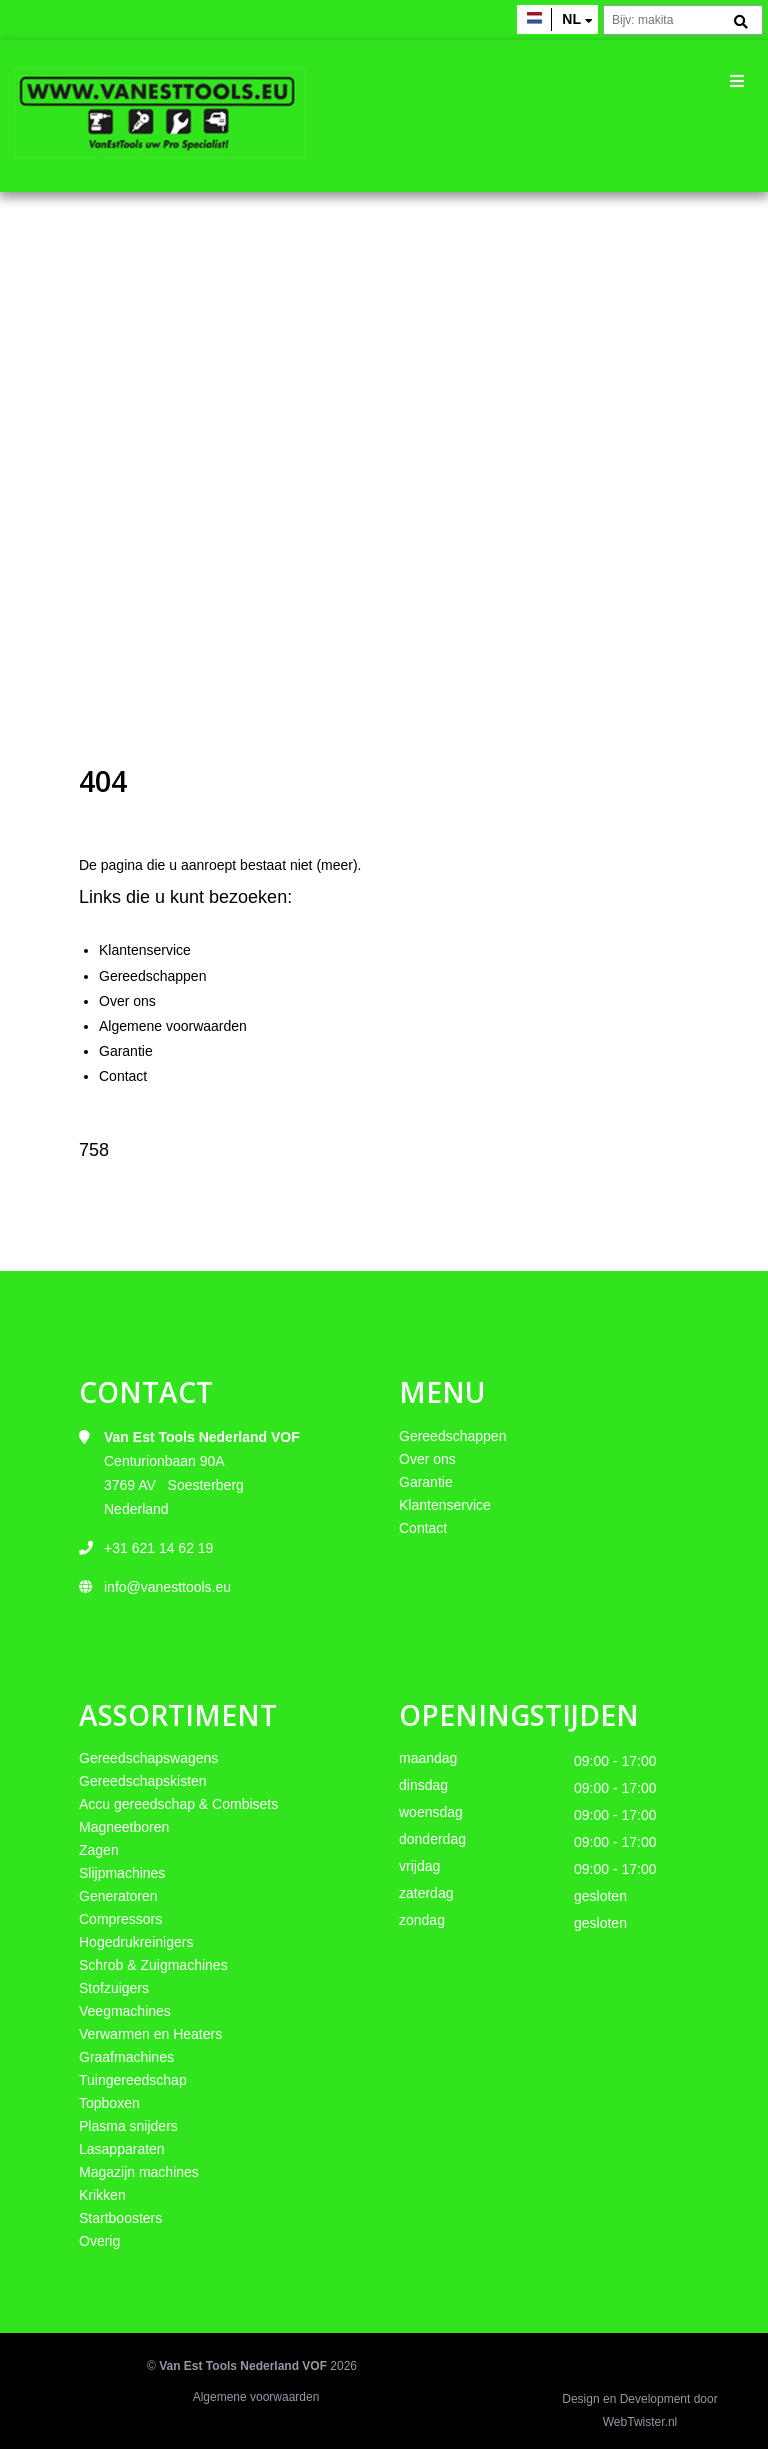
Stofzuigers (114, 1988)
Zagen (99, 1850)
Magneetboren (124, 1827)
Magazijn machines (139, 2172)
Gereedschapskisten (143, 1781)
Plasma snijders (128, 2126)
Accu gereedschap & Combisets (178, 1804)
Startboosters (120, 2218)
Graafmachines (126, 2057)
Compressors (120, 1919)
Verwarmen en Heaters (150, 2034)
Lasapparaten (122, 2149)
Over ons (127, 1001)
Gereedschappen (152, 976)
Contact (123, 1076)
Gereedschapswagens (148, 1758)
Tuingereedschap (133, 2080)
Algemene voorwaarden (173, 1026)
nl (571, 19)
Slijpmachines (122, 1873)
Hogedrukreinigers (136, 1942)
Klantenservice (145, 950)
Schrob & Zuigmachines (153, 1965)
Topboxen (109, 2103)
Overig (99, 2241)
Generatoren (118, 1896)
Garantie (126, 1051)
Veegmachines (125, 2011)
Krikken (102, 2195)
